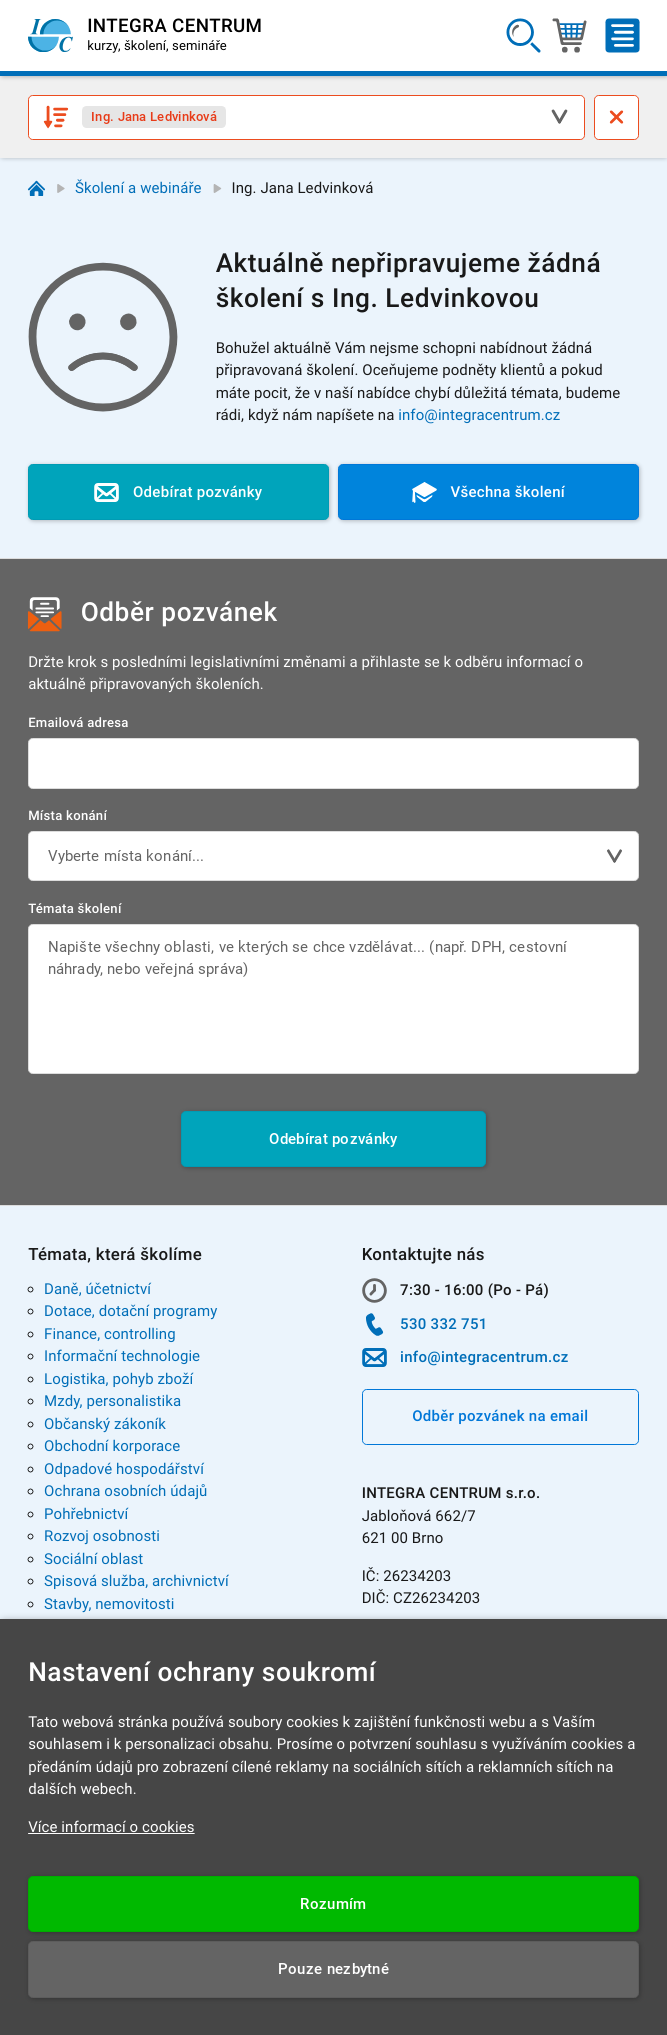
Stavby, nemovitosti (109, 1604)
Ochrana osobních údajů (125, 1491)
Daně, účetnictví (97, 1289)
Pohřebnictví (86, 1514)
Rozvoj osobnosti (102, 1536)
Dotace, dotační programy (130, 1311)
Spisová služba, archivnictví (136, 1581)
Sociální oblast (93, 1559)
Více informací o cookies (111, 1827)
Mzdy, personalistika (112, 1401)
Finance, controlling (110, 1334)
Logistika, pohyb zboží (118, 1379)
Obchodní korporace (112, 1446)
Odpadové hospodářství (124, 1469)
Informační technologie (122, 1356)
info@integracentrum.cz (479, 415)
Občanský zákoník (105, 1424)
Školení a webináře (138, 188)
